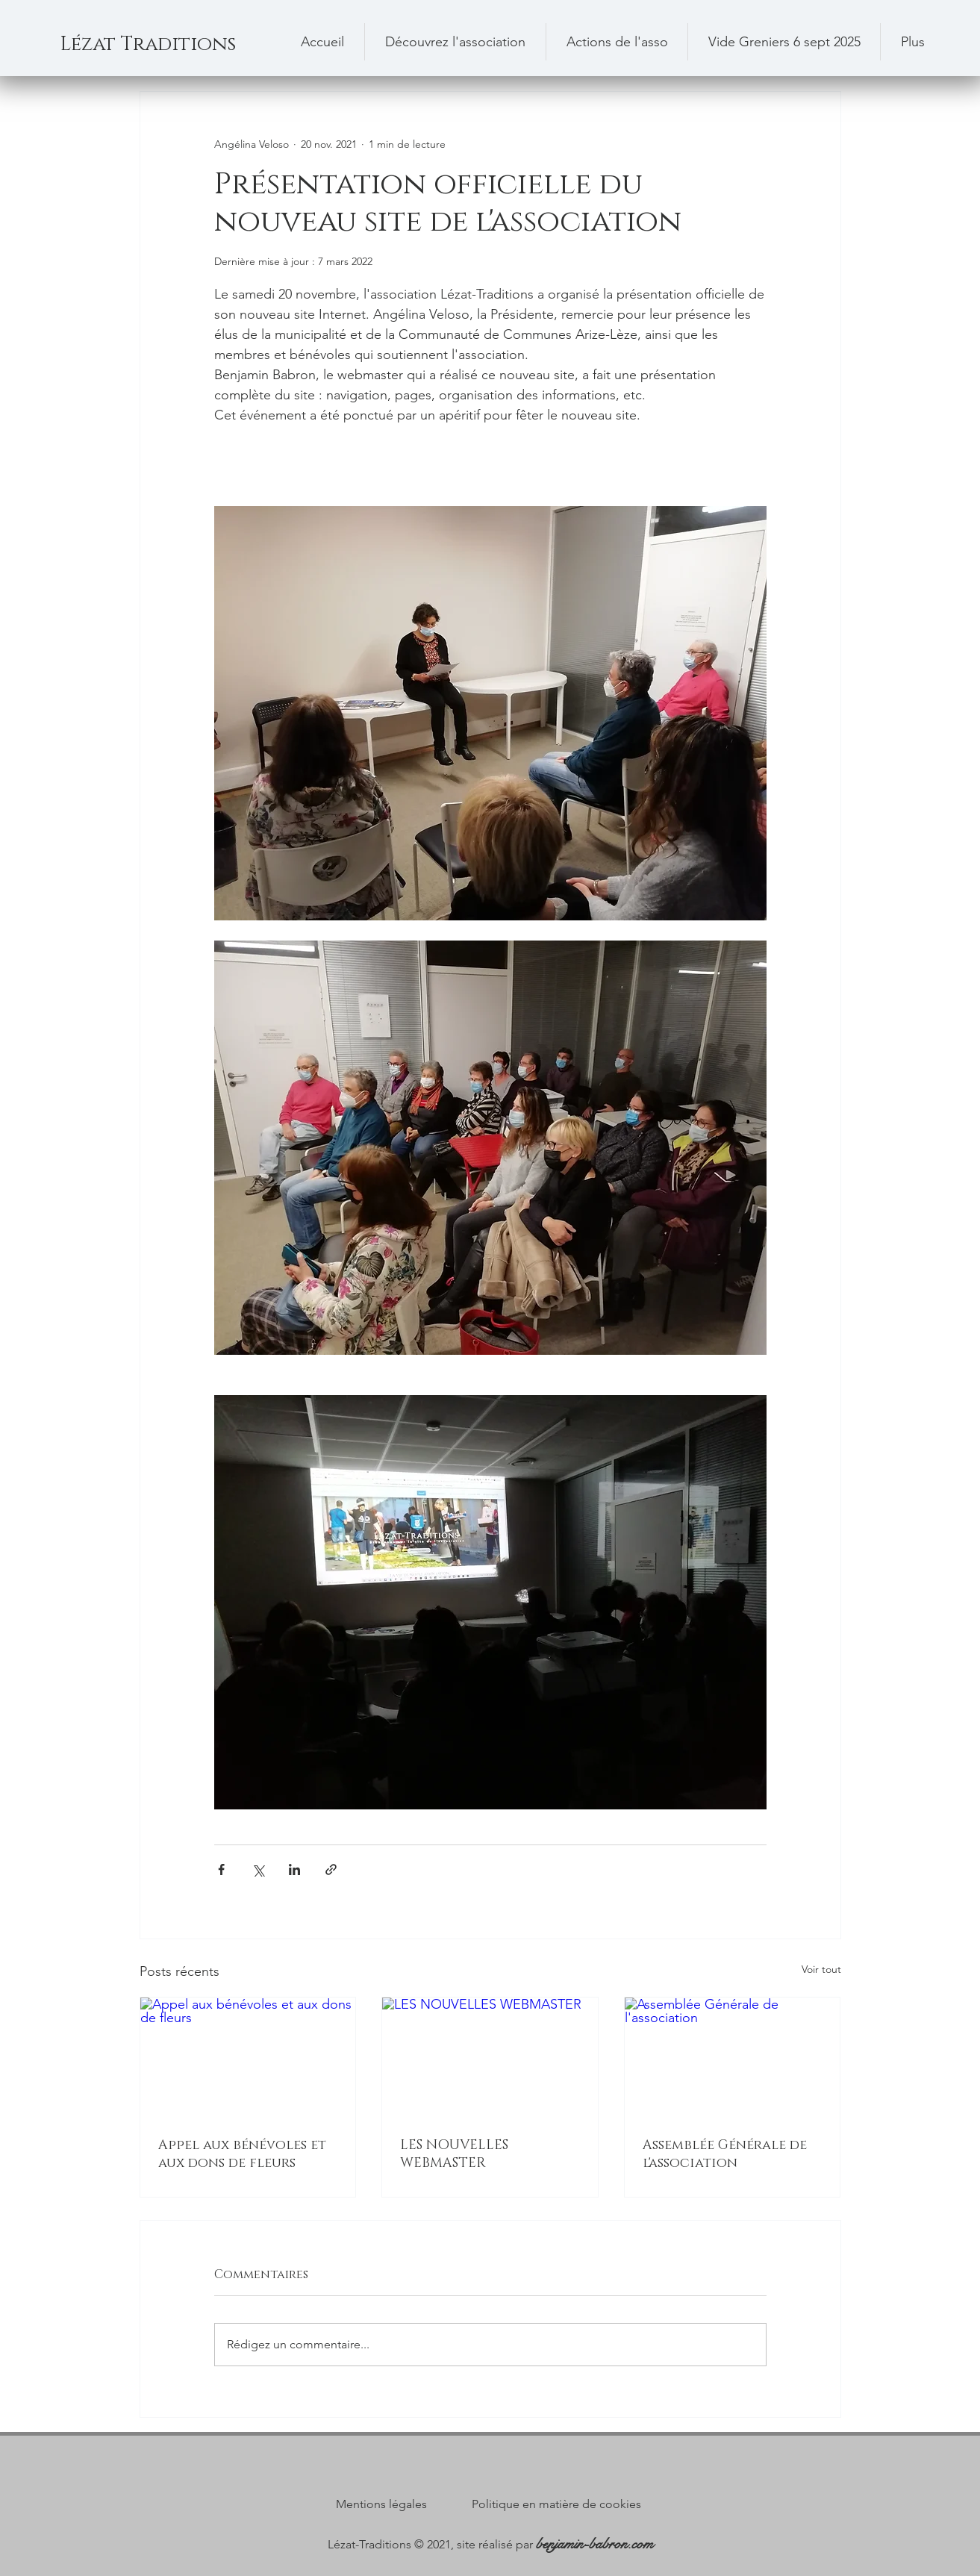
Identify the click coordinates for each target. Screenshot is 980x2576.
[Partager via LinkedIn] (294, 1869)
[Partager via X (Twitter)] (258, 1869)
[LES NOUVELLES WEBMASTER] (490, 2058)
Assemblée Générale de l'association (725, 2154)
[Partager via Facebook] (221, 1869)
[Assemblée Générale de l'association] (732, 2058)
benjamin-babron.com (594, 2544)
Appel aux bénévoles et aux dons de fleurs (242, 2154)
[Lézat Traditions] (171, 44)
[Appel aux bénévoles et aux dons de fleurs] (248, 2058)
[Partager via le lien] (331, 1869)
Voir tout (821, 1969)
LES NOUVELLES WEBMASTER (454, 2154)
